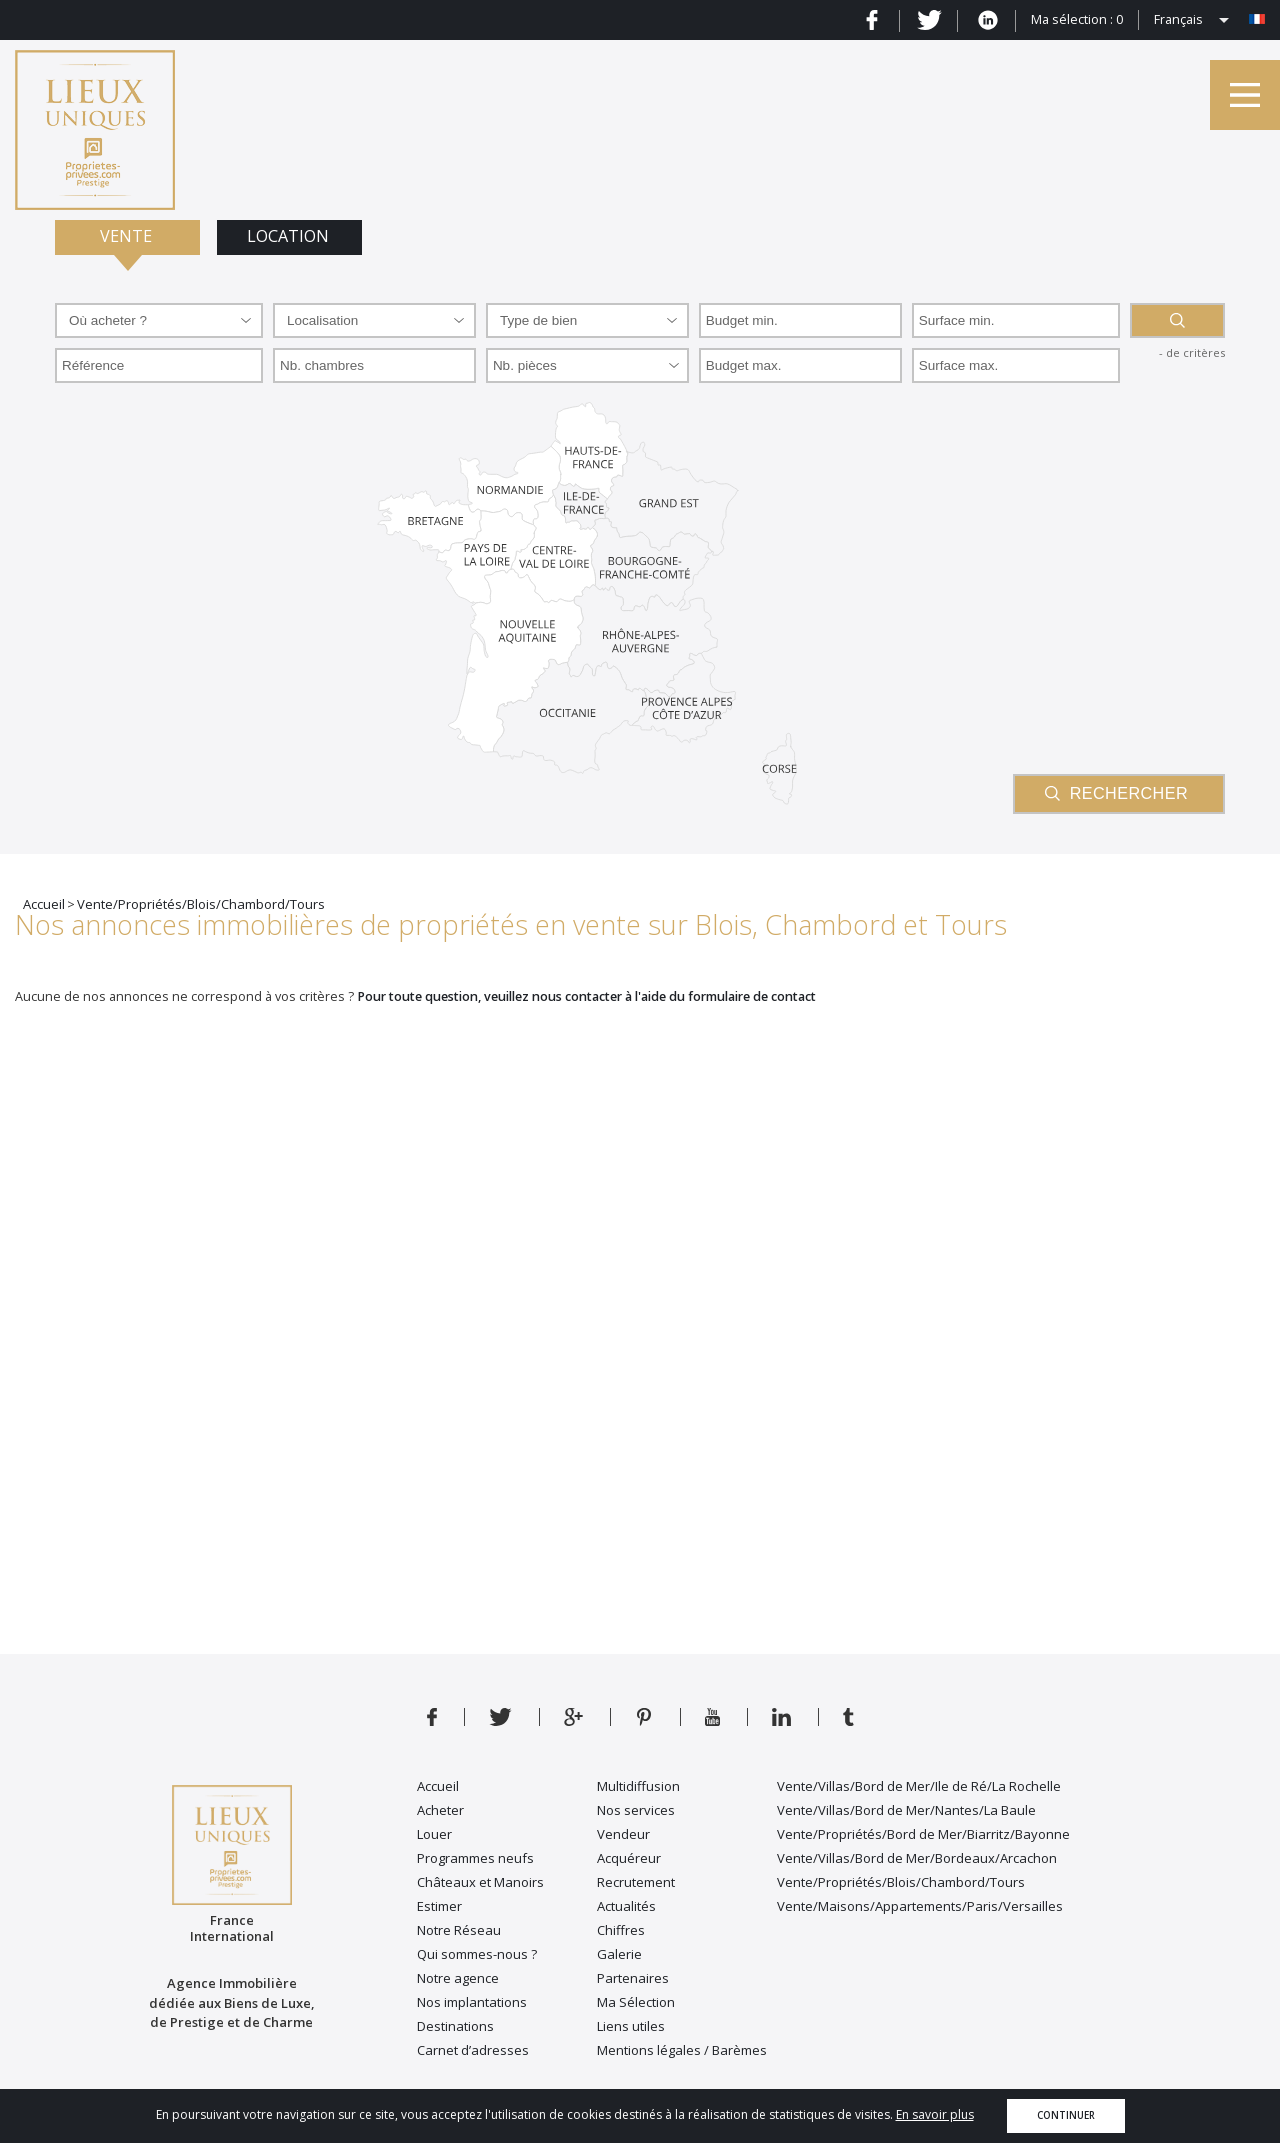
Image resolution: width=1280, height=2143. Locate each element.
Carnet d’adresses (473, 2050)
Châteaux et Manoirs (480, 1882)
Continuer (1066, 2115)
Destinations (455, 2026)
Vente (128, 236)
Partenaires (633, 1978)
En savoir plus (935, 2114)
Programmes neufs (475, 1858)
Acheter (440, 1810)
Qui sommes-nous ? (477, 1954)
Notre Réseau (459, 1930)
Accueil (438, 1786)
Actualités (626, 1906)
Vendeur (623, 1834)
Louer (434, 1834)
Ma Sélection (636, 2002)
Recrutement (636, 1882)
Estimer (439, 1906)
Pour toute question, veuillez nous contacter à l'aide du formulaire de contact (586, 996)
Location (290, 236)
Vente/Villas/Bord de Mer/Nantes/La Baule (906, 1810)
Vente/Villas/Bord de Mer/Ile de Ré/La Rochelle (919, 1786)
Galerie (619, 1954)
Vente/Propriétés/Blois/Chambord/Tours (901, 1882)
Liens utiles (631, 2026)
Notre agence (458, 1978)
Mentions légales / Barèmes (682, 2050)
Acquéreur (629, 1858)
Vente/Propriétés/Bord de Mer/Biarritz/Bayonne (923, 1834)
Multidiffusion (638, 1786)
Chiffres (621, 1930)
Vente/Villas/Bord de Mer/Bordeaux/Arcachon (917, 1858)
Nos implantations (472, 2002)
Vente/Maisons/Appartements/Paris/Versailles (920, 1906)
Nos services (636, 1810)
